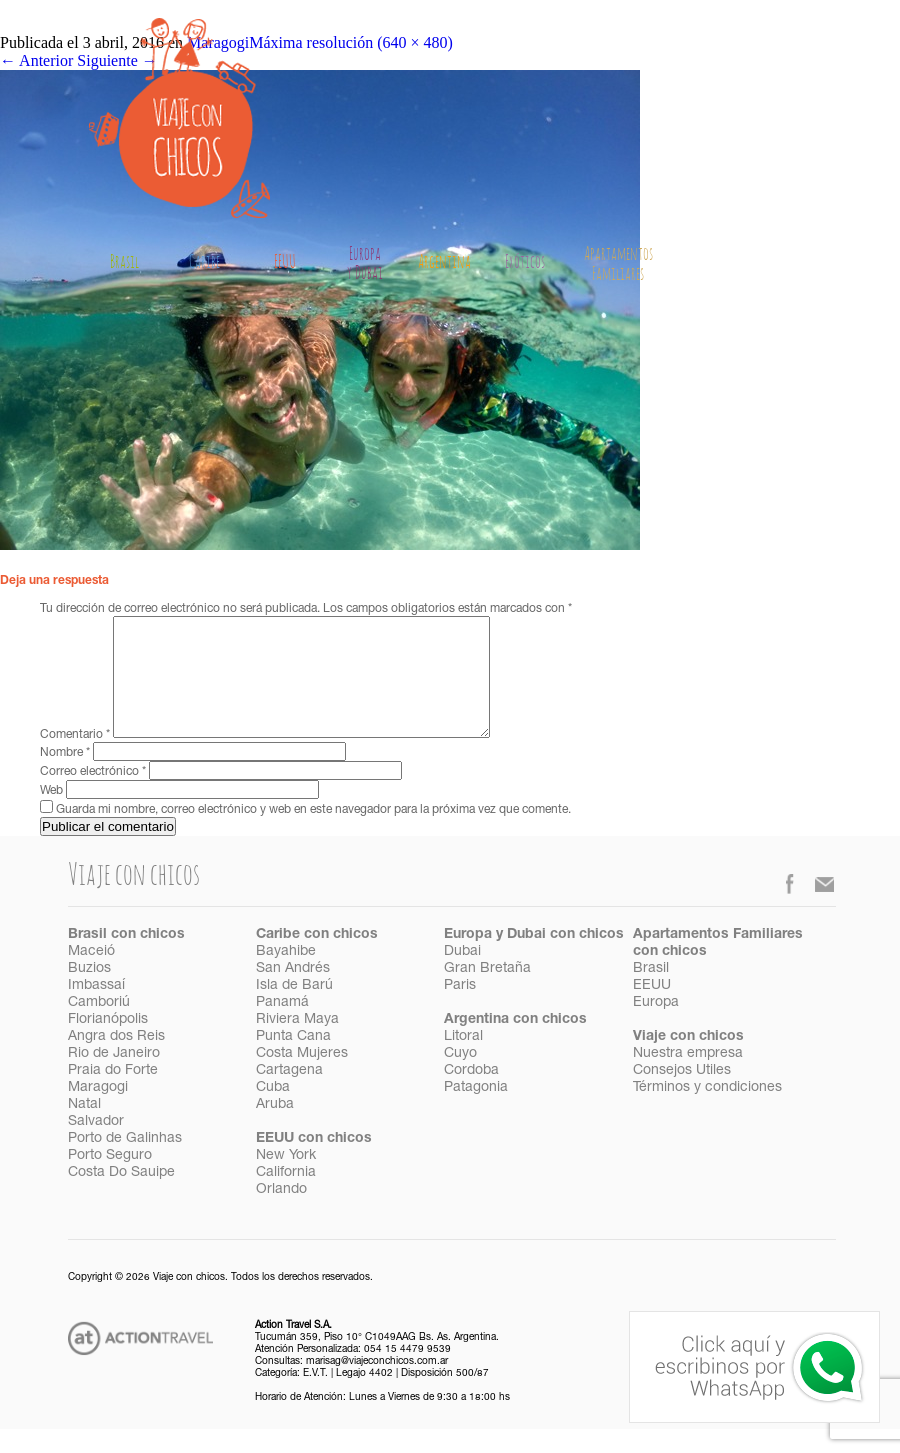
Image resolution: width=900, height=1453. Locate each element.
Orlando (281, 1214)
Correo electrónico (93, 796)
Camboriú (99, 1027)
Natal (84, 1129)
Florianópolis (108, 1044)
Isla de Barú (294, 1010)
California (286, 1197)
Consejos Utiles (682, 1095)
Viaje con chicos (688, 1061)
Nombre (65, 777)
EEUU (285, 263)
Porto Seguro (110, 1180)
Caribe (204, 263)
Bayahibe (286, 976)
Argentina (444, 263)
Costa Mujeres (302, 1078)
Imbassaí (96, 1010)
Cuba (273, 1112)
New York (286, 1180)
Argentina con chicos (515, 1044)
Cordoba (471, 1095)
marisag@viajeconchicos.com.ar (377, 1386)
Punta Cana (293, 1061)
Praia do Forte (113, 1095)
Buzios (89, 993)
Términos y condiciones (707, 1112)
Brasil (124, 263)
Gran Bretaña (487, 993)
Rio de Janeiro (114, 1078)
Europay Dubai (365, 264)
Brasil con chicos (126, 959)
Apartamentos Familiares (618, 265)
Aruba (275, 1129)
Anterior (36, 60)
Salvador (96, 1146)
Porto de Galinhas (125, 1163)
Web (51, 815)
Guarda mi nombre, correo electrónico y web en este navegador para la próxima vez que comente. (313, 834)
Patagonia (476, 1112)
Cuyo (460, 1078)
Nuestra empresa (688, 1078)
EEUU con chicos (314, 1163)
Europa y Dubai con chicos (534, 959)
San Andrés (293, 993)
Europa (656, 1027)
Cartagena (289, 1095)
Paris (460, 1010)
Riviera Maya (297, 1044)
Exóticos (525, 263)
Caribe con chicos (317, 959)
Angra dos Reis (116, 1061)
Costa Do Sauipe (121, 1197)
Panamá (282, 1027)
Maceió (91, 976)
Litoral (463, 1061)
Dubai (462, 976)
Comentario (75, 759)
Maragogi (98, 1112)
